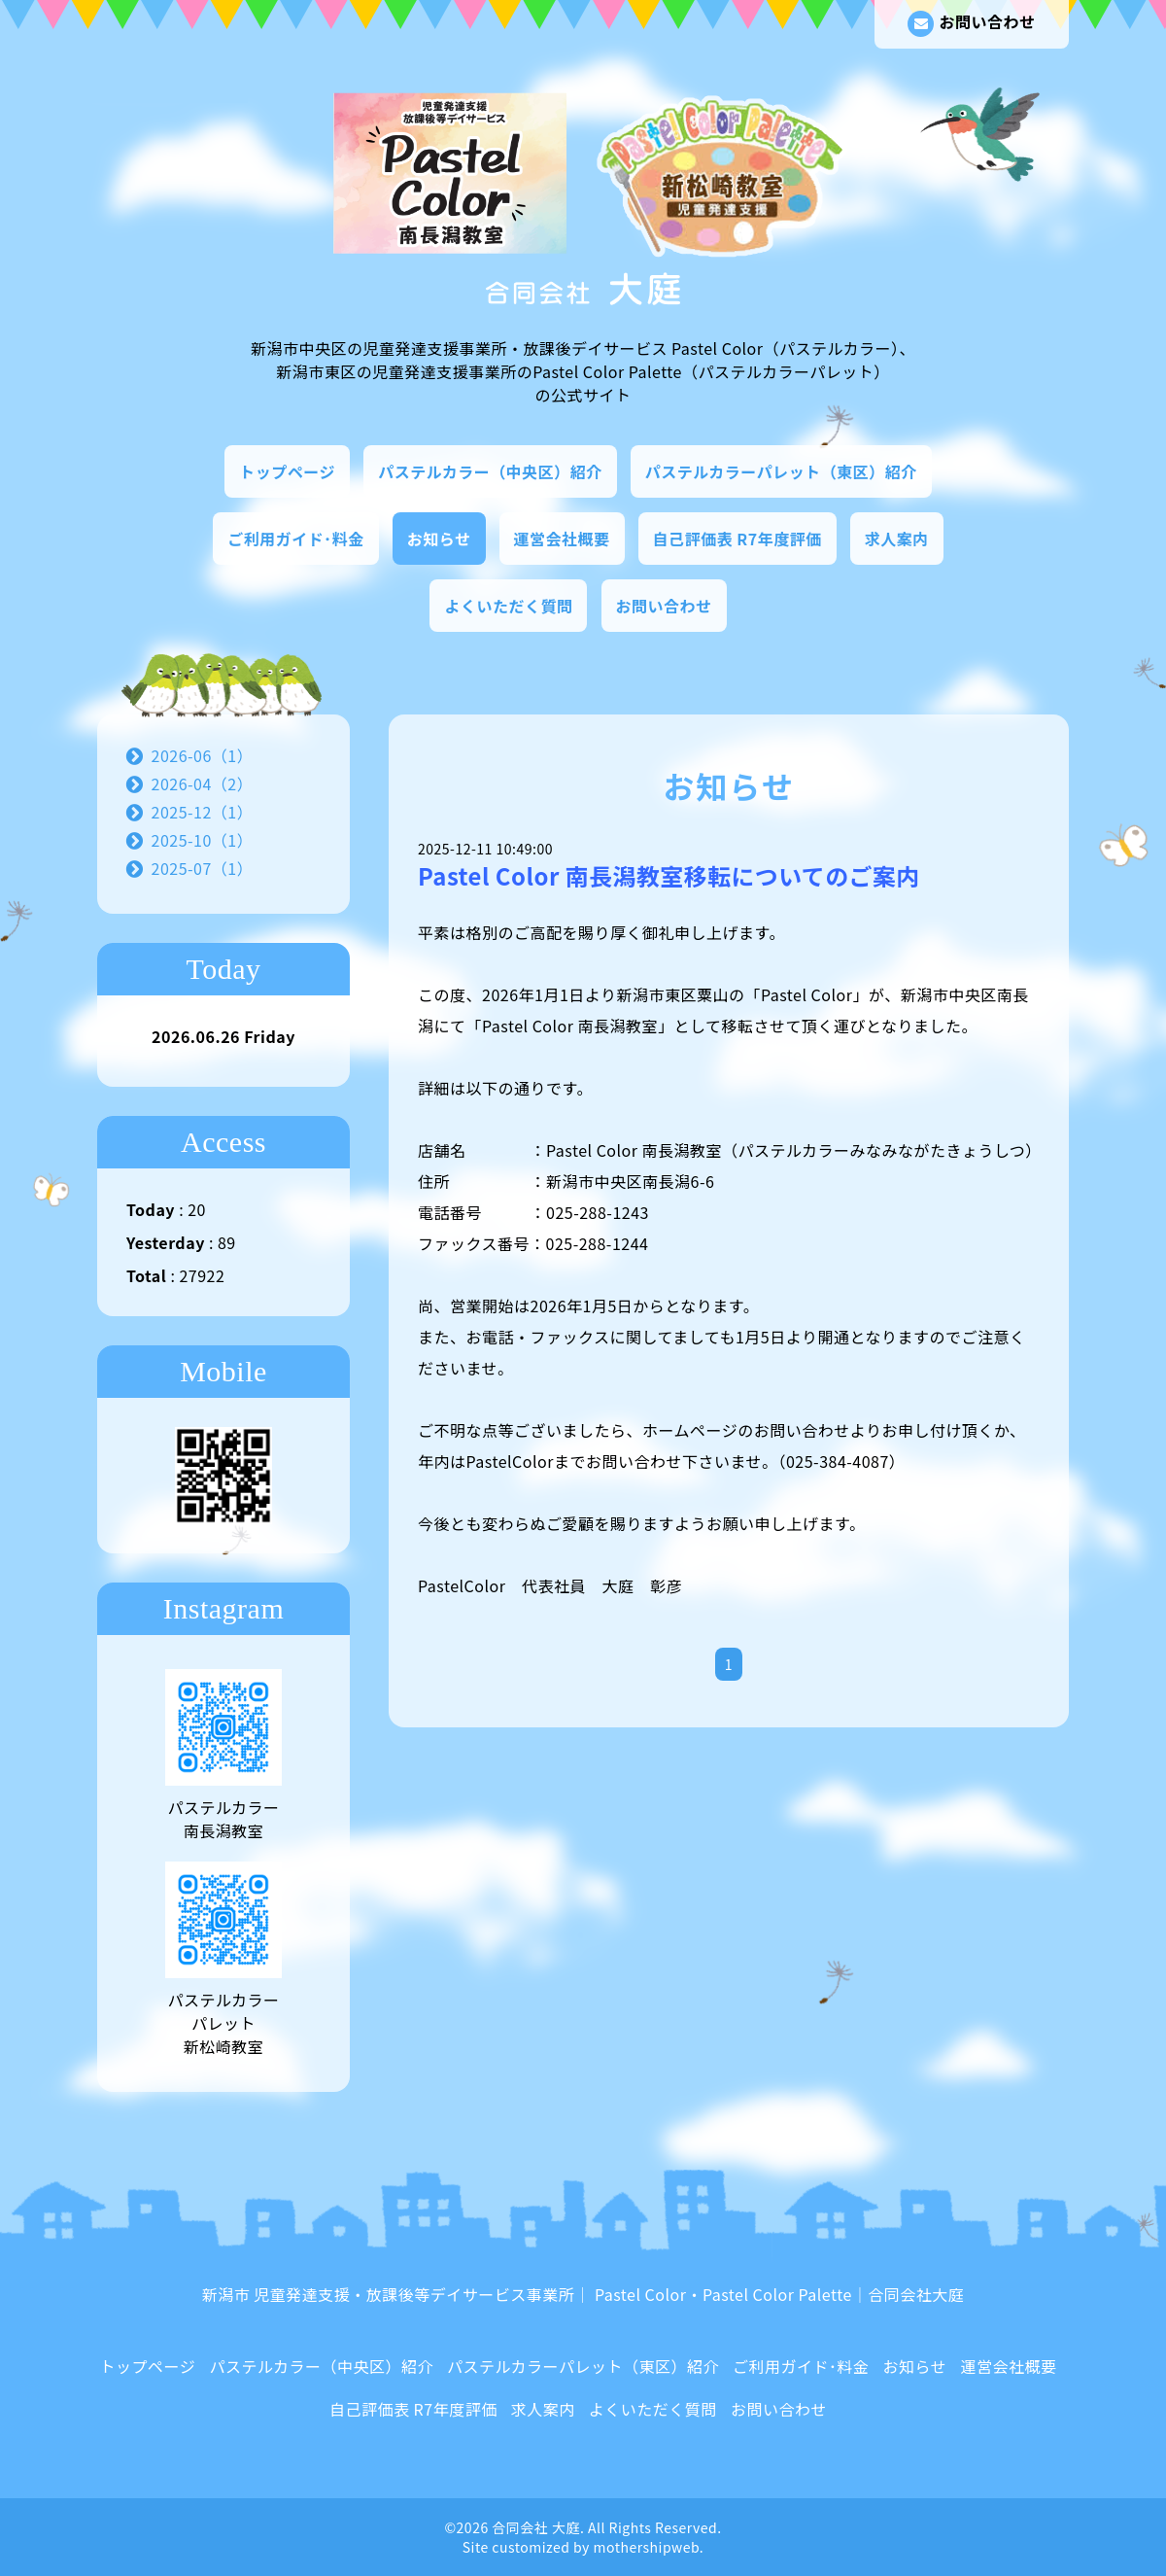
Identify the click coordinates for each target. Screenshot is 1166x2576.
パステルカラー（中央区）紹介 (490, 471)
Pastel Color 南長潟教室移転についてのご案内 (680, 875)
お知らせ (439, 538)
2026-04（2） (203, 783)
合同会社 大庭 (536, 2527)
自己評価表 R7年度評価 (737, 538)
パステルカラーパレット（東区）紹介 (781, 471)
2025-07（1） (203, 868)
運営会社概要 (562, 538)
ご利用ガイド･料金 (295, 538)
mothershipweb (647, 2547)
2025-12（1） (203, 811)
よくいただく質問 (508, 605)
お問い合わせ (971, 23)
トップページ (287, 471)
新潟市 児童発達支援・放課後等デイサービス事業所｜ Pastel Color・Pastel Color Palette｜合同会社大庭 (583, 2294)
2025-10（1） (203, 840)
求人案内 (897, 538)
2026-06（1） (203, 755)
